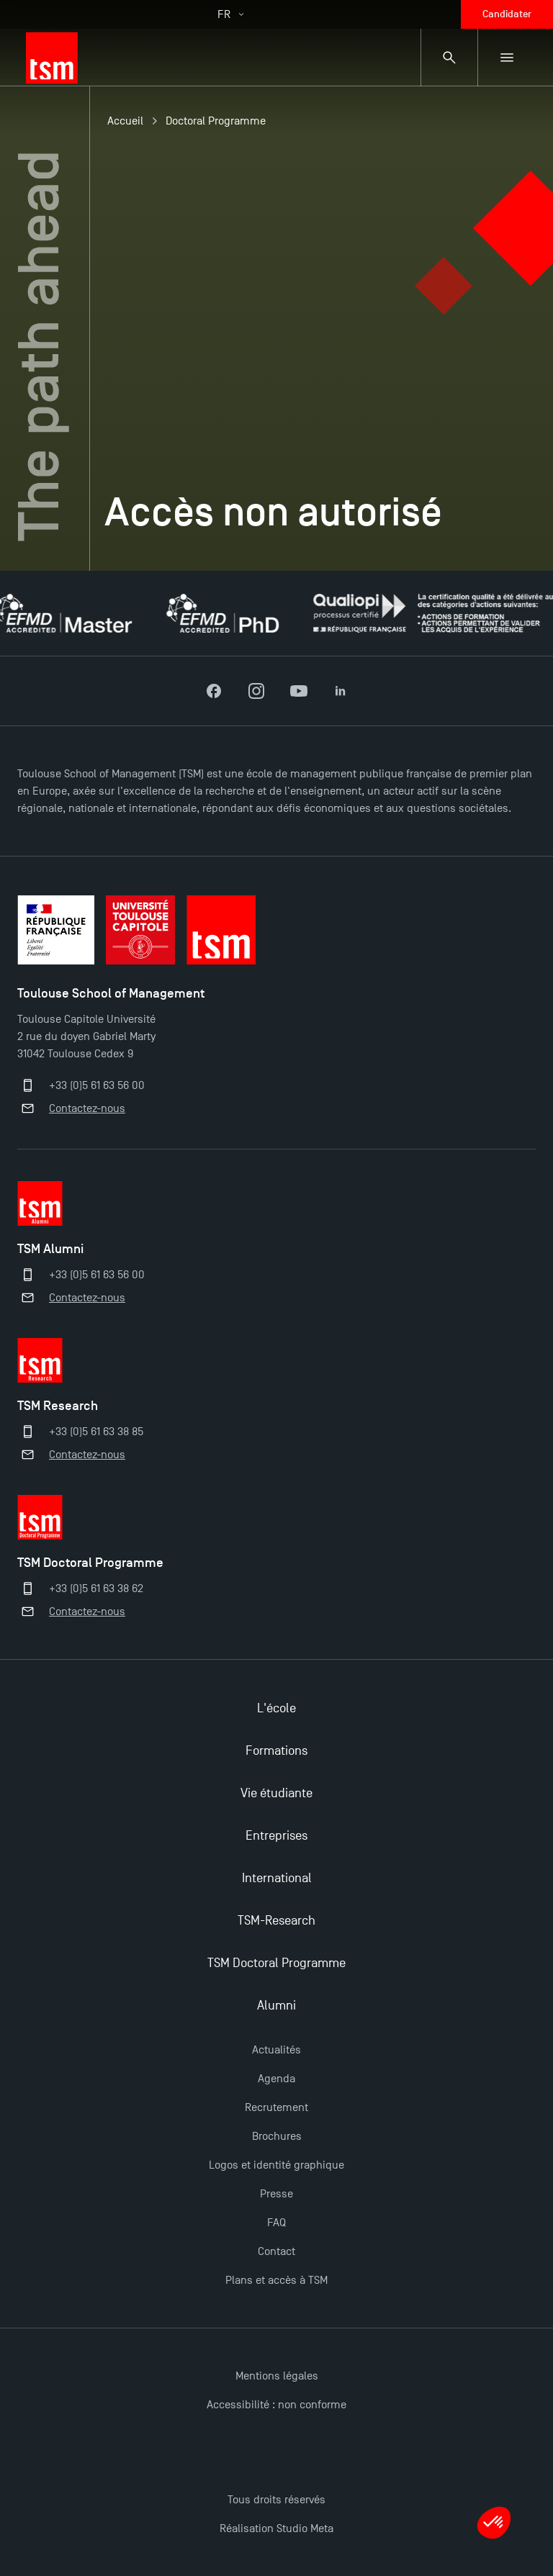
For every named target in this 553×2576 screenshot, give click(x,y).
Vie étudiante (276, 1793)
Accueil (125, 120)
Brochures (277, 2136)
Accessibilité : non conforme (276, 2404)
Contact (276, 2251)
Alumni (276, 2005)
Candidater (506, 14)
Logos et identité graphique (276, 2165)
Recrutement (276, 2107)
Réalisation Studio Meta (276, 2528)
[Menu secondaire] (507, 57)
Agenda (276, 2078)
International (277, 1878)
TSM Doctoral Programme (276, 1963)
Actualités (276, 2049)
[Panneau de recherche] (449, 57)
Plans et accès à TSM (276, 2280)
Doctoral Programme (216, 120)
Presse (276, 2193)
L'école (276, 1708)
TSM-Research (276, 1920)
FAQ (276, 2222)
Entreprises (276, 1835)
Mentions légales (276, 2375)
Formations (276, 1750)
